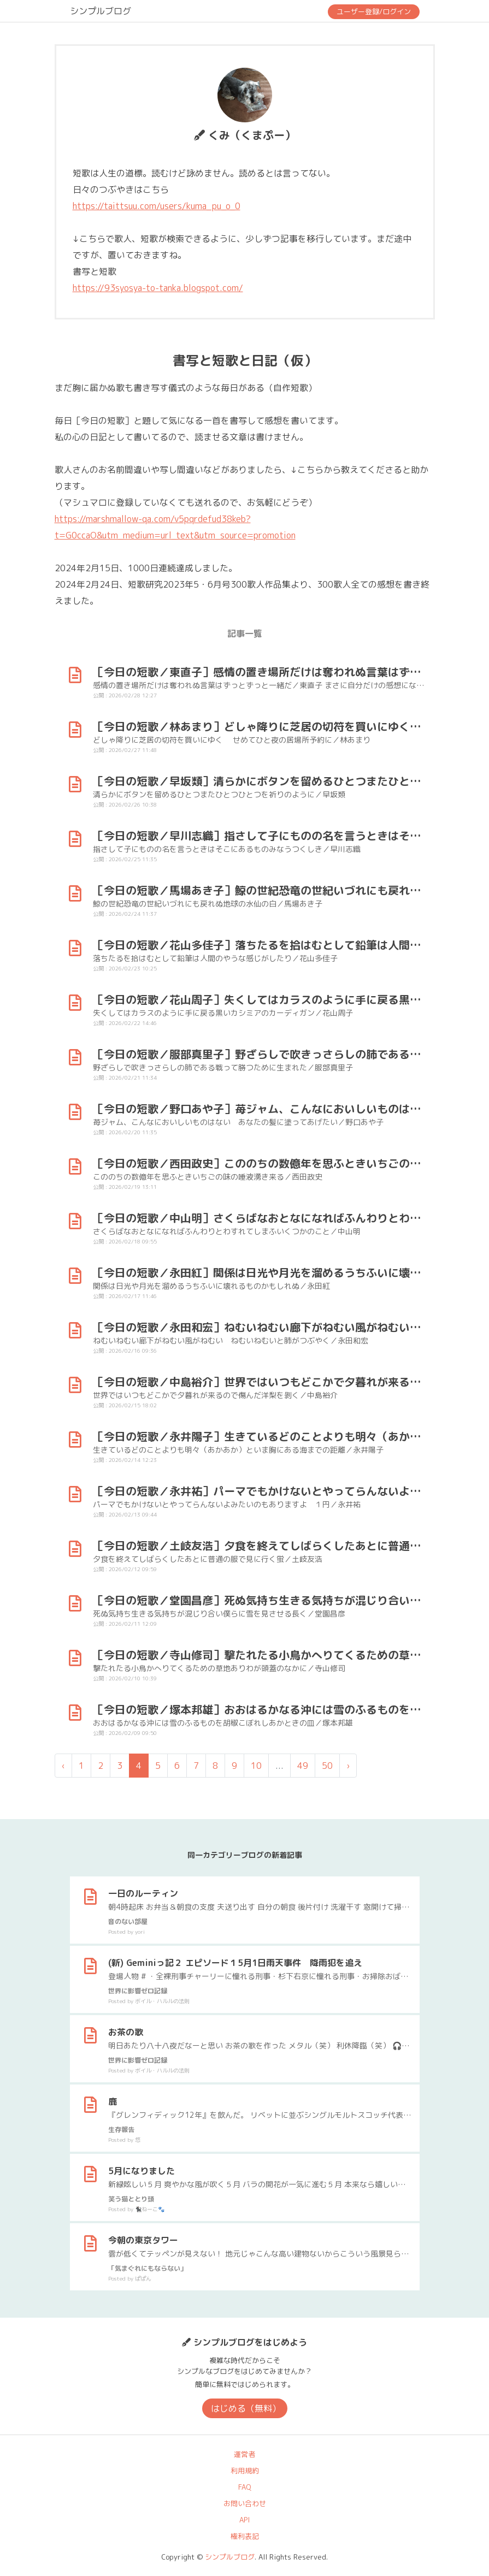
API (244, 2520)
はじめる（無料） (246, 2408)
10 (256, 1766)
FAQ (244, 2487)
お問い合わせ (244, 2503)
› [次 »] (348, 1766)
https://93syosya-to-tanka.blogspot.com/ (158, 288)
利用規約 (245, 2471)
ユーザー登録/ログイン (374, 11)
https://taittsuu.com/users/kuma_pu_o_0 (156, 206)
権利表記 (245, 2536)
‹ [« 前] (63, 1766)
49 (302, 1766)
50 (327, 1766)
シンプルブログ (100, 11)
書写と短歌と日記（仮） (245, 360)
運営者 (244, 2454)
